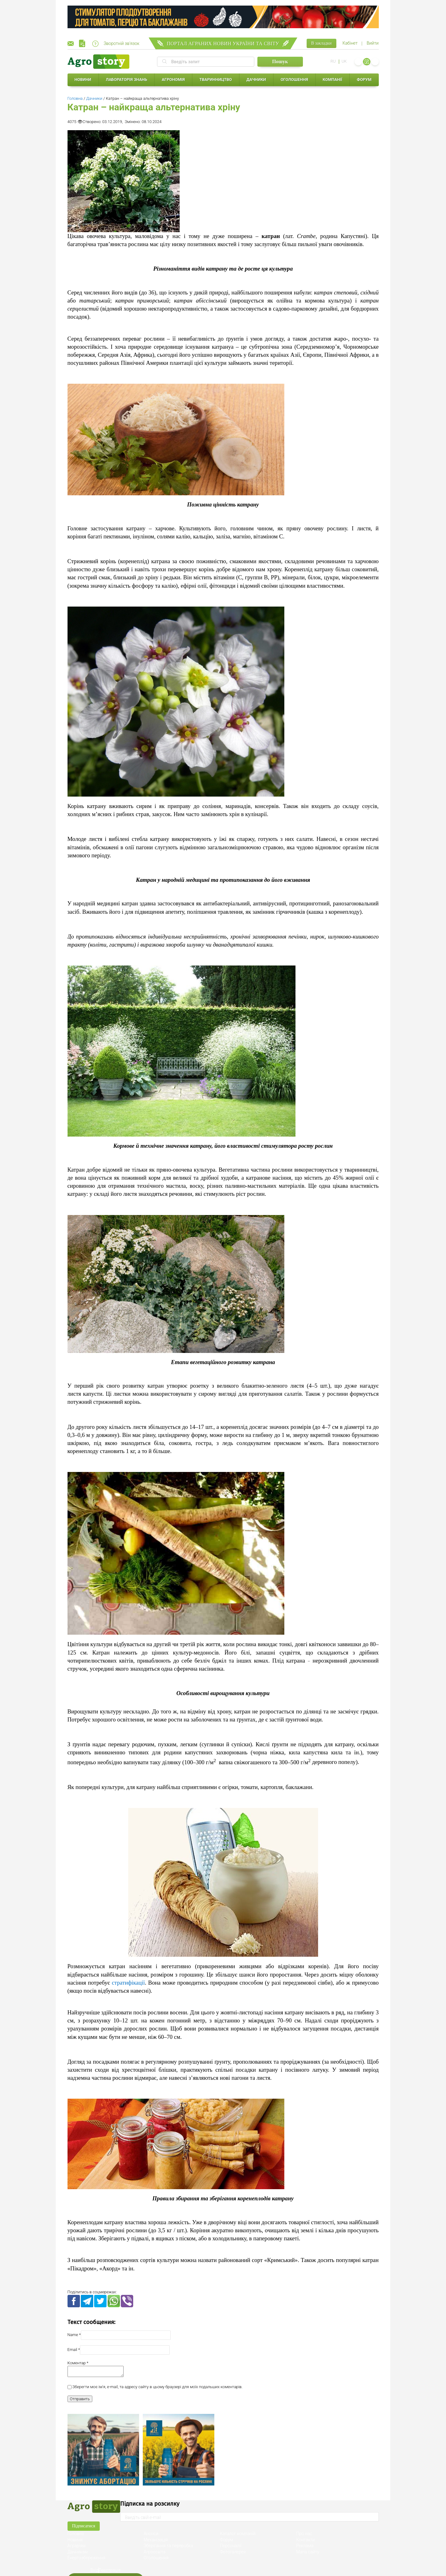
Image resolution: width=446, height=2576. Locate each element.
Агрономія (173, 79)
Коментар (77, 2363)
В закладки (321, 43)
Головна (75, 98)
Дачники (256, 79)
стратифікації (128, 1982)
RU (333, 61)
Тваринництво (215, 79)
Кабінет (350, 43)
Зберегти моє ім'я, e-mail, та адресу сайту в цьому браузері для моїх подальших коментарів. (157, 2388)
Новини (83, 79)
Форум (364, 79)
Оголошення (294, 79)
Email (72, 2349)
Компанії (332, 79)
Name (73, 2334)
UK (344, 61)
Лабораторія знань (126, 79)
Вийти (373, 43)
